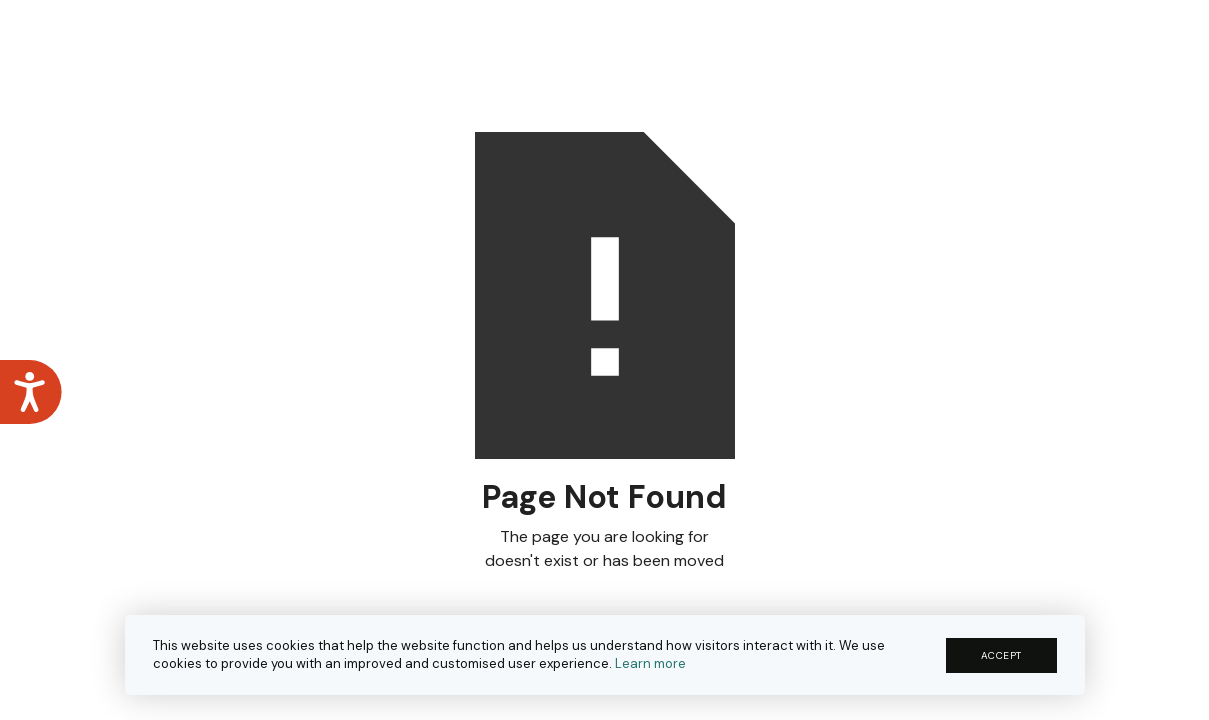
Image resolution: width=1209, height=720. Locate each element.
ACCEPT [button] (1001, 655)
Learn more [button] (650, 663)
